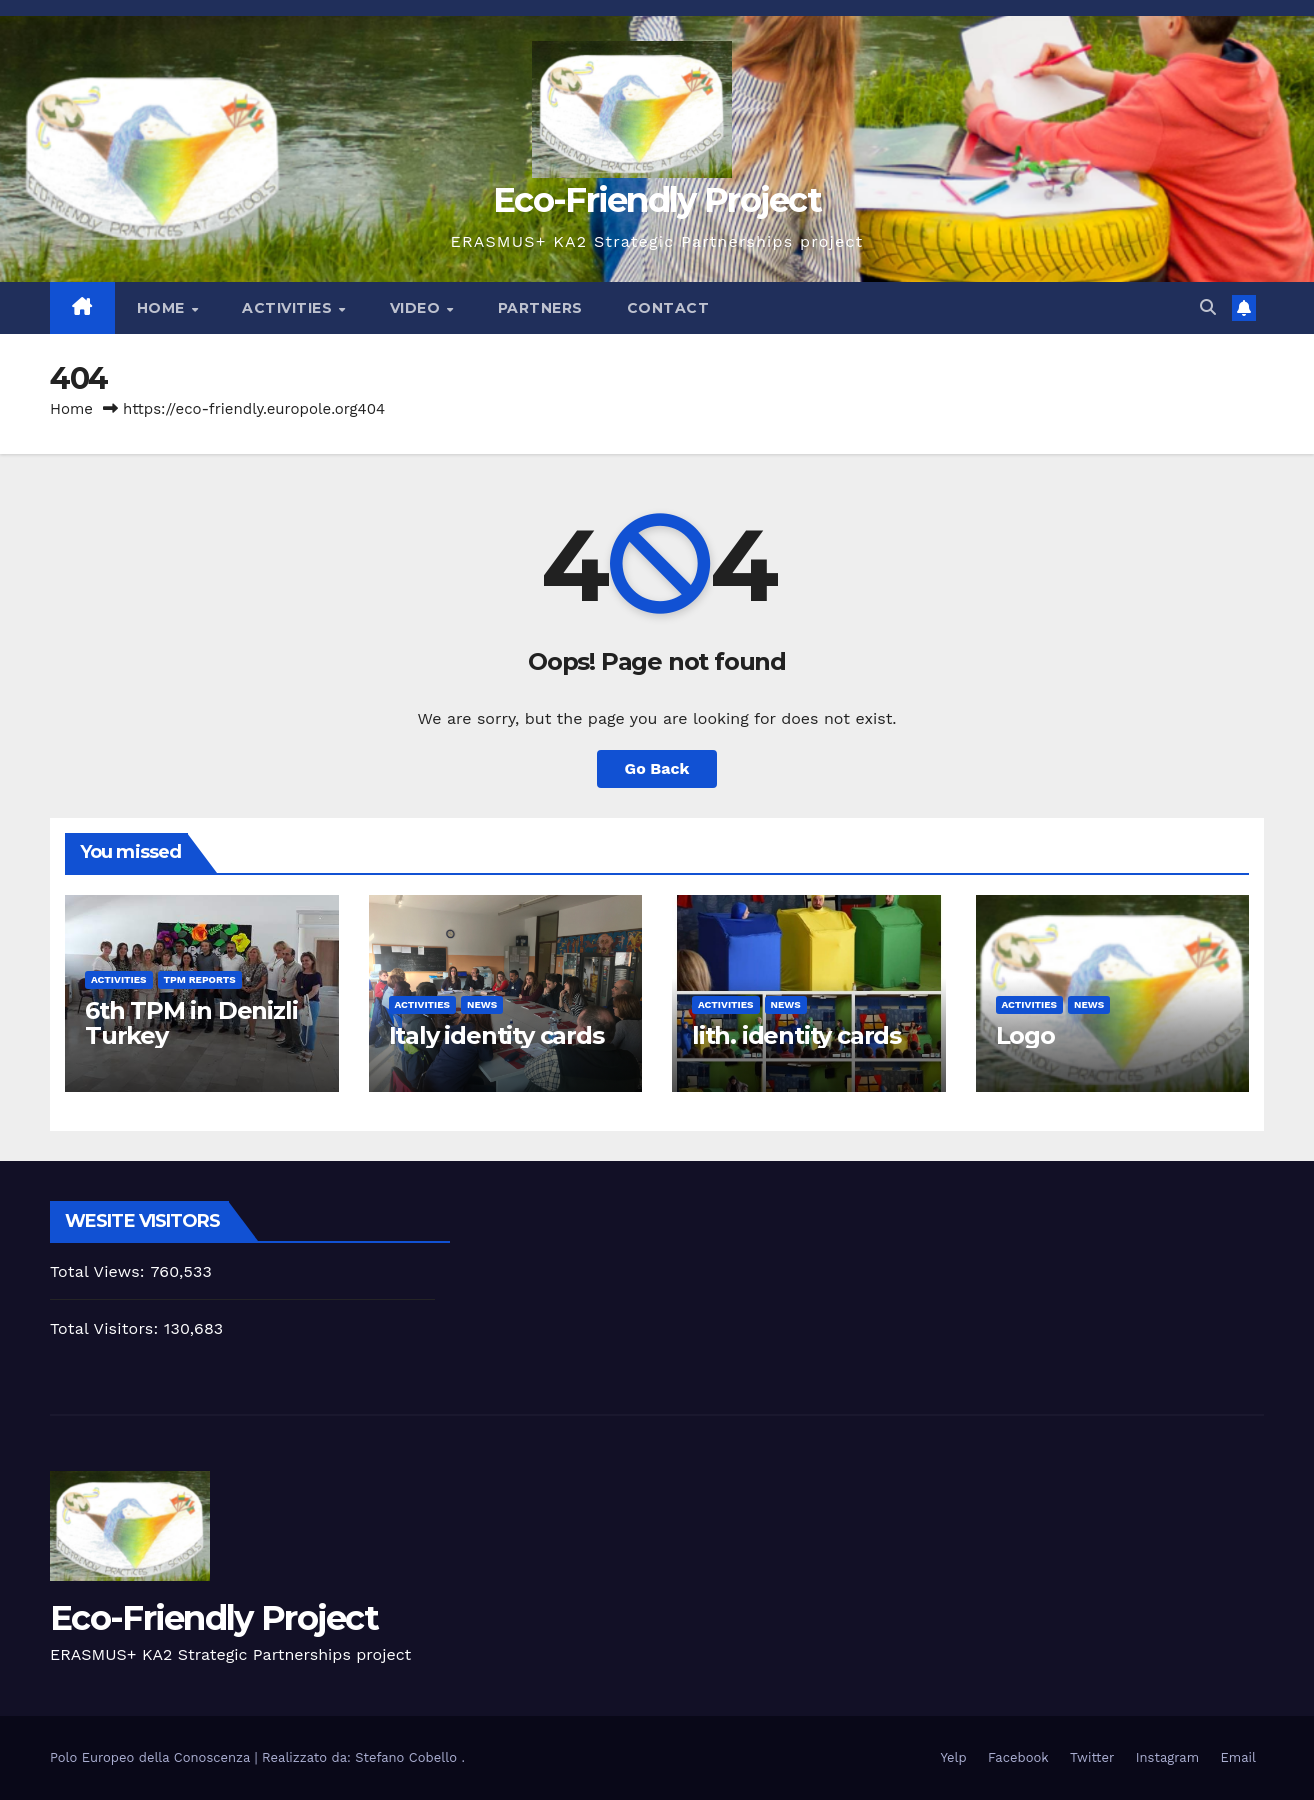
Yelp (953, 1757)
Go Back (657, 768)
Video (417, 308)
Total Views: (100, 1271)
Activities (289, 308)
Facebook (1018, 1757)
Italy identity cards (496, 1035)
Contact (668, 308)
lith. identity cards (796, 1035)
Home (163, 308)
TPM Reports (200, 979)
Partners (540, 308)
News (482, 1004)
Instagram (1167, 1757)
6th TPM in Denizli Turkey (191, 1023)
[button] (1208, 307)
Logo (1025, 1035)
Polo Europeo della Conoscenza (152, 1757)
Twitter (1092, 1757)
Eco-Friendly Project (657, 200)
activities (119, 979)
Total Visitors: (107, 1328)
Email (1238, 1757)
